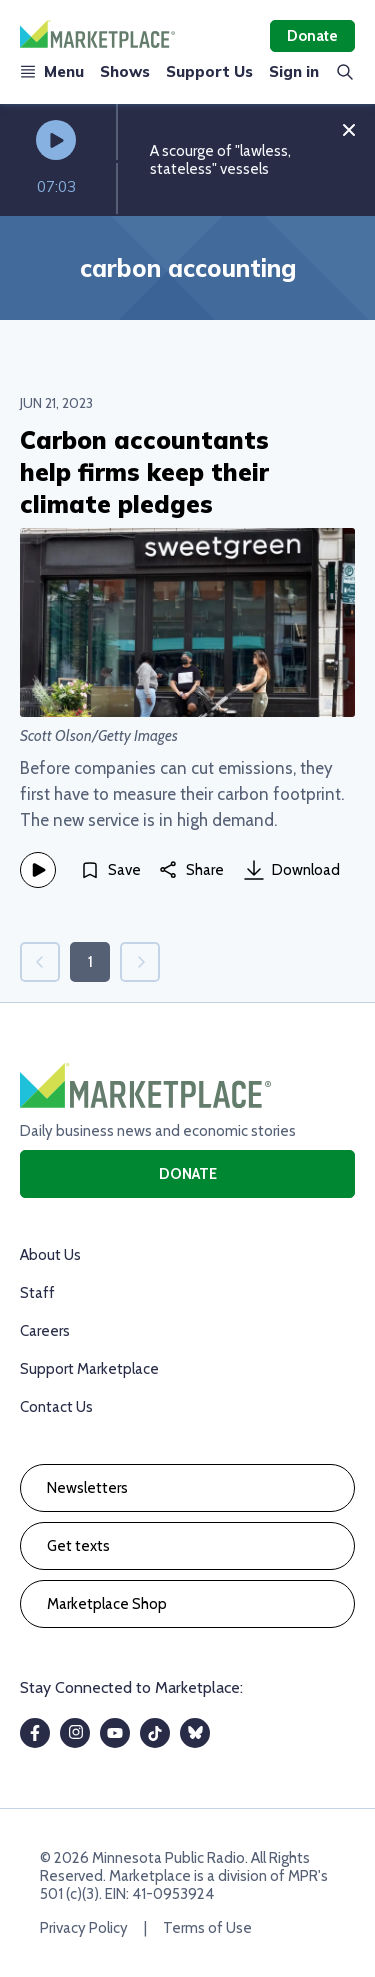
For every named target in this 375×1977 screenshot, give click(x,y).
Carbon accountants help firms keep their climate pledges (144, 472)
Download (292, 870)
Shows (125, 71)
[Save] (110, 870)
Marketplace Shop (107, 1604)
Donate (312, 36)
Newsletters (87, 1488)
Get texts (78, 1546)
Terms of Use (207, 1928)
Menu (52, 71)
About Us (50, 1255)
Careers (45, 1331)
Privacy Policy (84, 1928)
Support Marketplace (89, 1369)
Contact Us (56, 1407)
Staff (37, 1293)
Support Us (209, 71)
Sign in (294, 71)
